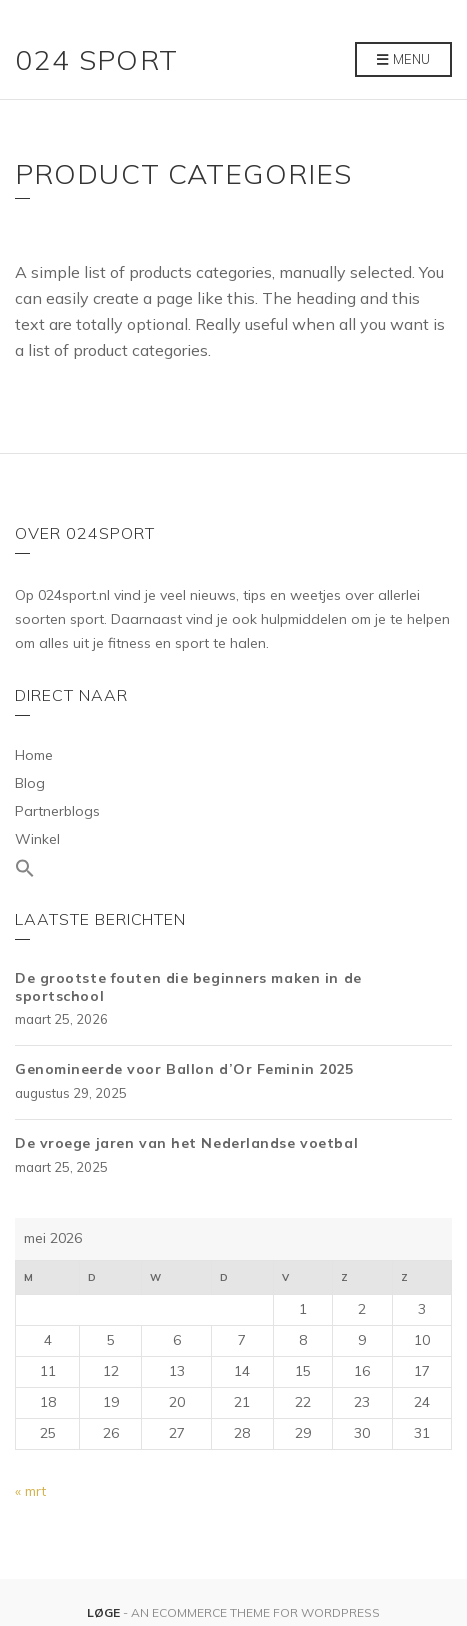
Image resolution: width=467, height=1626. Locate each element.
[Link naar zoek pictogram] (233, 869)
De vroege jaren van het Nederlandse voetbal (186, 1143)
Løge (105, 1612)
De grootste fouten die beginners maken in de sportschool (188, 987)
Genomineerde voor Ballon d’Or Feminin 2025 (184, 1069)
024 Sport (97, 59)
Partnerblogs (57, 811)
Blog (30, 783)
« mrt (30, 1491)
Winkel (37, 839)
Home (34, 755)
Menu (403, 60)
